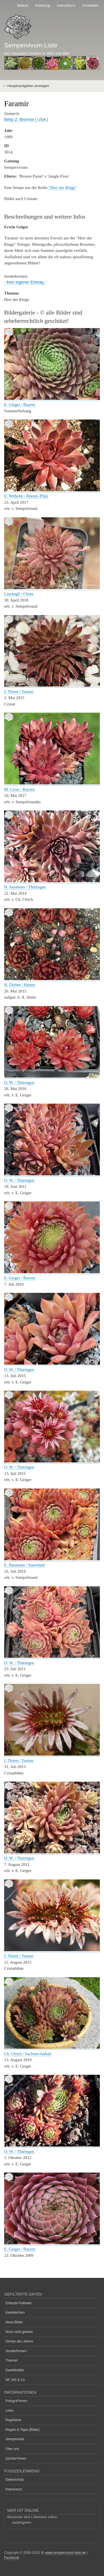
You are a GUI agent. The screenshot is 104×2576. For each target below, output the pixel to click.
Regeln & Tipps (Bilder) (23, 2430)
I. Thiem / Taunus (19, 691)
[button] (52, 398)
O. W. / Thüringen (19, 1082)
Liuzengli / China (18, 594)
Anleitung (42, 5)
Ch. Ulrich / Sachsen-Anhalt (27, 2053)
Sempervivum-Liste (30, 45)
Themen (12, 2360)
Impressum (14, 2489)
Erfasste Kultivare (19, 2303)
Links (9, 2411)
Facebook (11, 2558)
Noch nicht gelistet (19, 2332)
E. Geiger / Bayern (19, 404)
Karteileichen (15, 2312)
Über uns (12, 2449)
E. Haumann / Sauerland (24, 1565)
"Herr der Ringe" (63, 187)
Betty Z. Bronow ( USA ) (26, 119)
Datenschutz (15, 2480)
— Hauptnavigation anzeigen (26, 86)
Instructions (66, 5)
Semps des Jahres (19, 2341)
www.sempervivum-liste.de (65, 2553)
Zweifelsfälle (15, 2370)
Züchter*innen (16, 2458)
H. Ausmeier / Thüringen (25, 887)
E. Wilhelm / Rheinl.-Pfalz (26, 496)
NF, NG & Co (15, 2380)
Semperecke (15, 2439)
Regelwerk (13, 2420)
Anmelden (90, 5)
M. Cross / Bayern (19, 789)
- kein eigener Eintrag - (25, 282)
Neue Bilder (14, 2322)
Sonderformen (16, 2351)
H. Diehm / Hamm (19, 985)
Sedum (22, 5)
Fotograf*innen (16, 2401)
